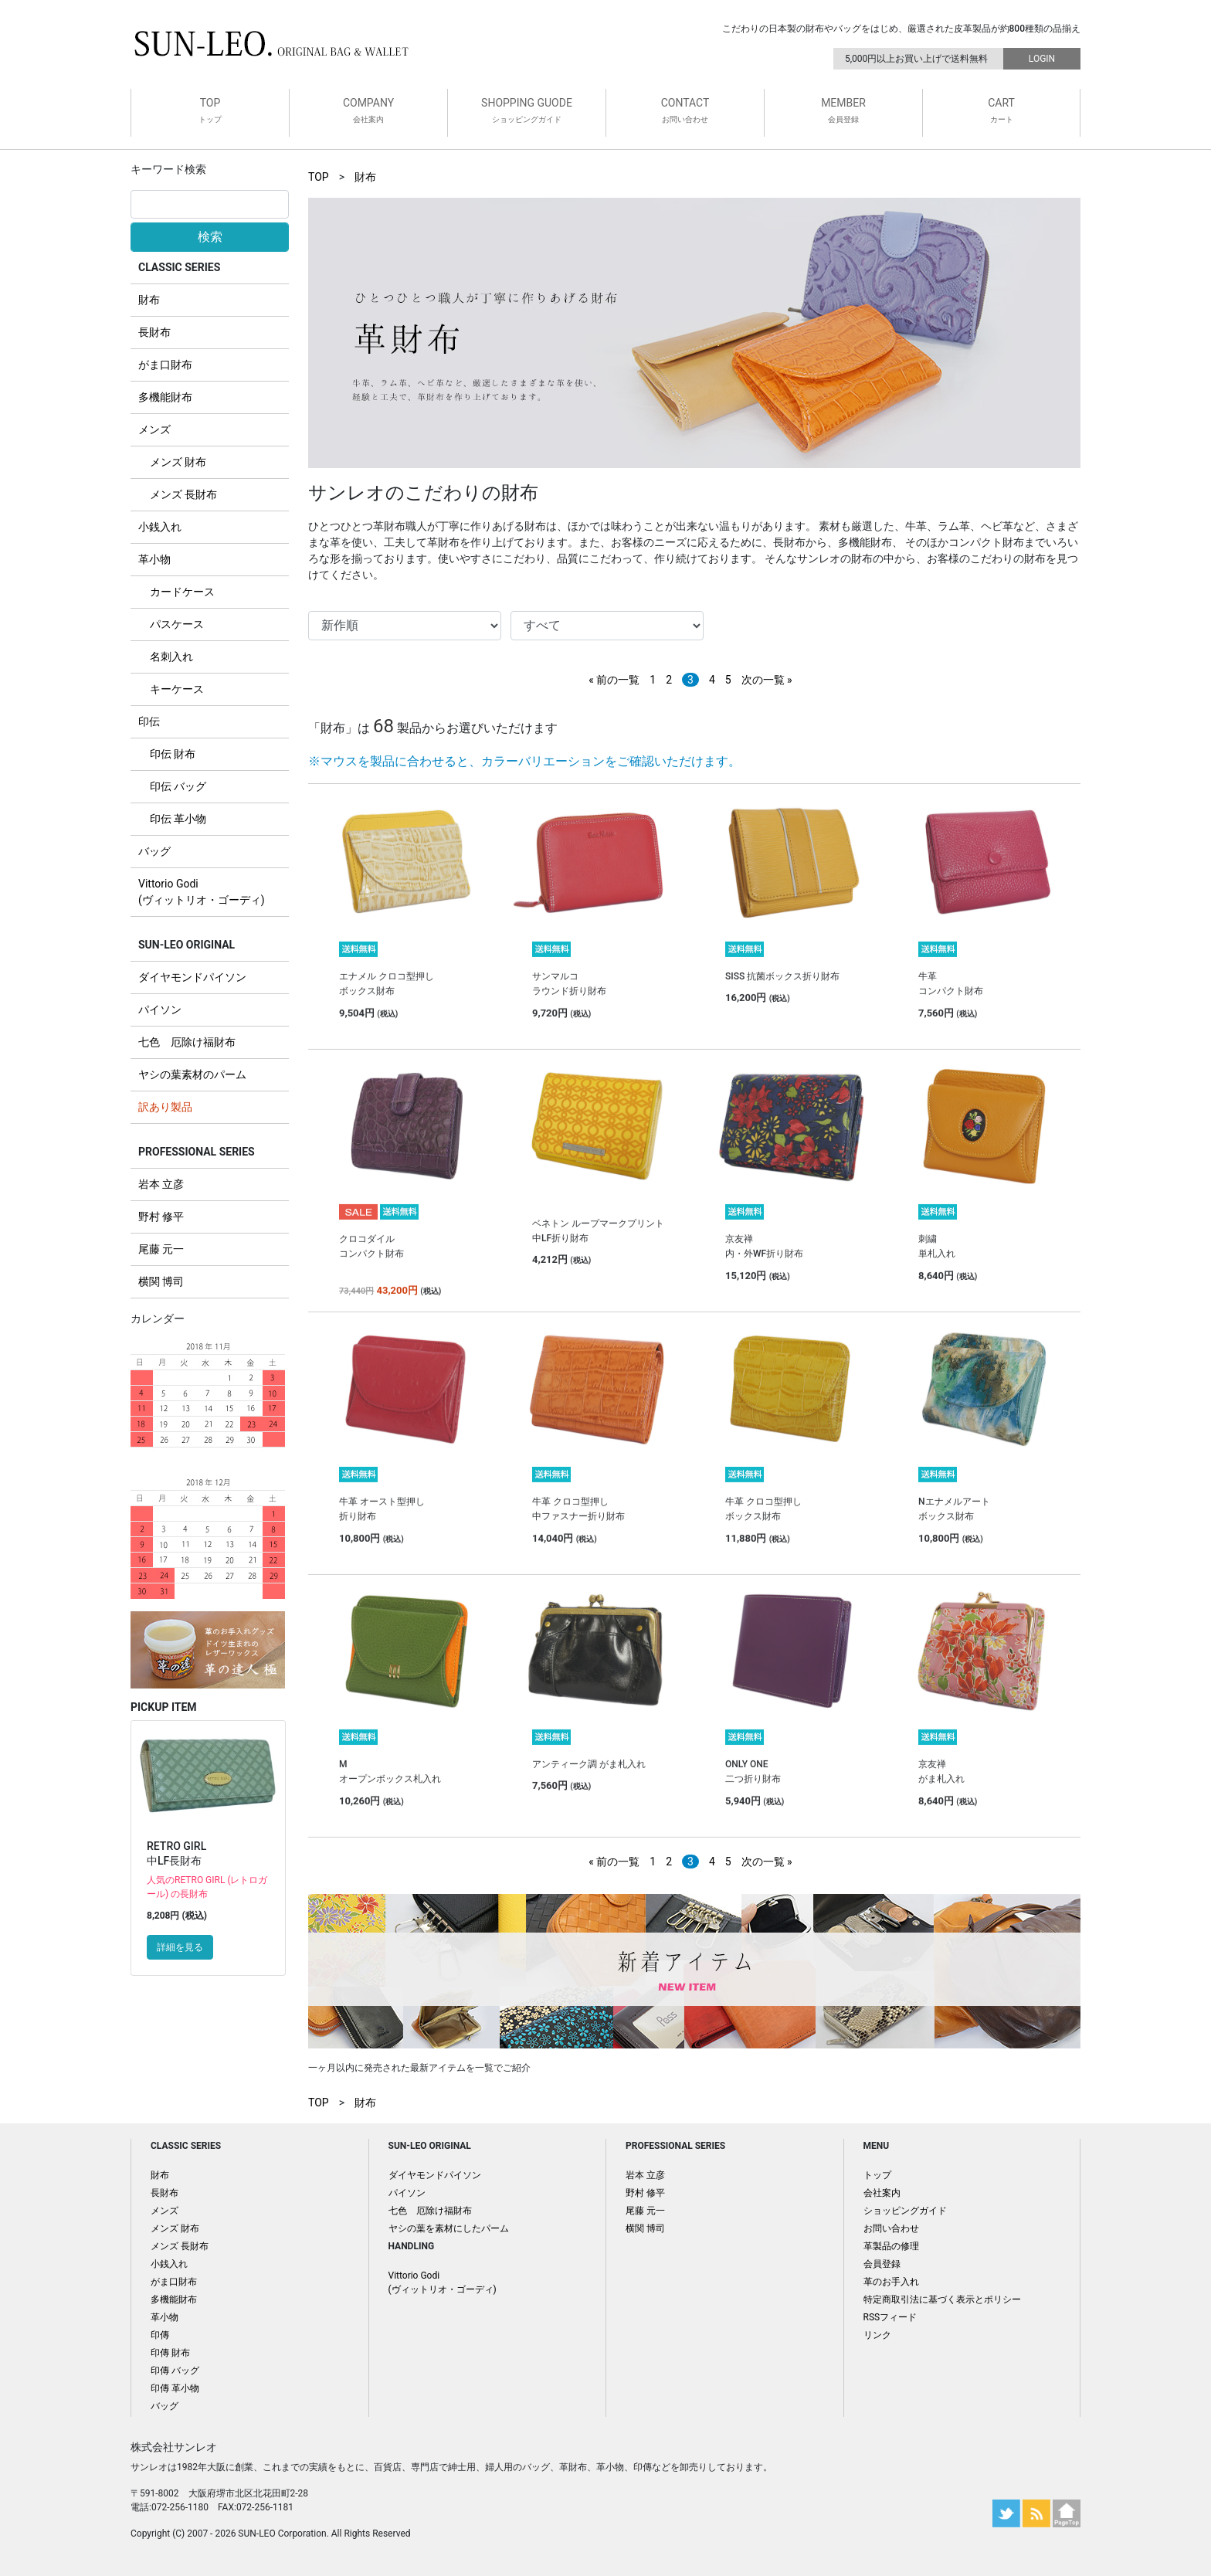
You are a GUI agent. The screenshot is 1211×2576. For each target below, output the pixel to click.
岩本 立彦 (161, 1184)
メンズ (154, 429)
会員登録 (882, 2264)
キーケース (177, 689)
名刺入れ (171, 656)
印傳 (160, 2335)
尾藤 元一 (161, 1249)
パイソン (159, 1009)
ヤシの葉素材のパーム (192, 1074)
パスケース (177, 624)
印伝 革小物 (178, 819)
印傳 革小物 (175, 2388)
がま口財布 (165, 364)
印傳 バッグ (175, 2370)
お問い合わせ (891, 2228)
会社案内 (882, 2192)
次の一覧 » (766, 680)
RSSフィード (890, 2317)
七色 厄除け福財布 (187, 1042)
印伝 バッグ (178, 786)
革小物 (154, 559)
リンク (877, 2335)
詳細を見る (180, 1947)
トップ (877, 2175)
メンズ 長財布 (183, 494)
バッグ (154, 851)
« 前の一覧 (614, 680)
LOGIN (1042, 58)
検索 (210, 236)
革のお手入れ (891, 2281)
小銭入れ (159, 527)
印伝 (149, 721)
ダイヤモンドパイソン (192, 977)
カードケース (182, 591)
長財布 (154, 332)
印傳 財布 (170, 2352)
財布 (149, 300)
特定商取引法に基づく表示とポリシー (942, 2299)
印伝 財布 (172, 754)
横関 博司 (161, 1281)
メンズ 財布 (178, 462)
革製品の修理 (891, 2246)
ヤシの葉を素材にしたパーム (448, 2228)
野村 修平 (161, 1216)
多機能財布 (165, 397)
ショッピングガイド (905, 2210)
